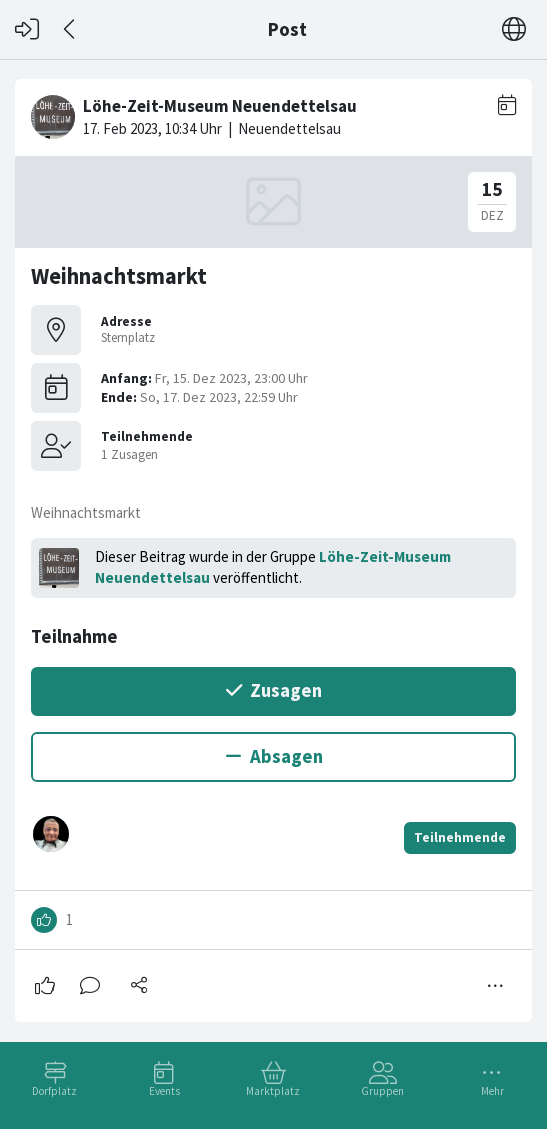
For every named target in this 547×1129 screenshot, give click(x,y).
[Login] (27, 29)
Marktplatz (273, 1091)
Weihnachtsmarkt (119, 276)
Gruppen (382, 1091)
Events (164, 1091)
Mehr (492, 1091)
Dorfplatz (54, 1091)
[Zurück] (70, 29)
